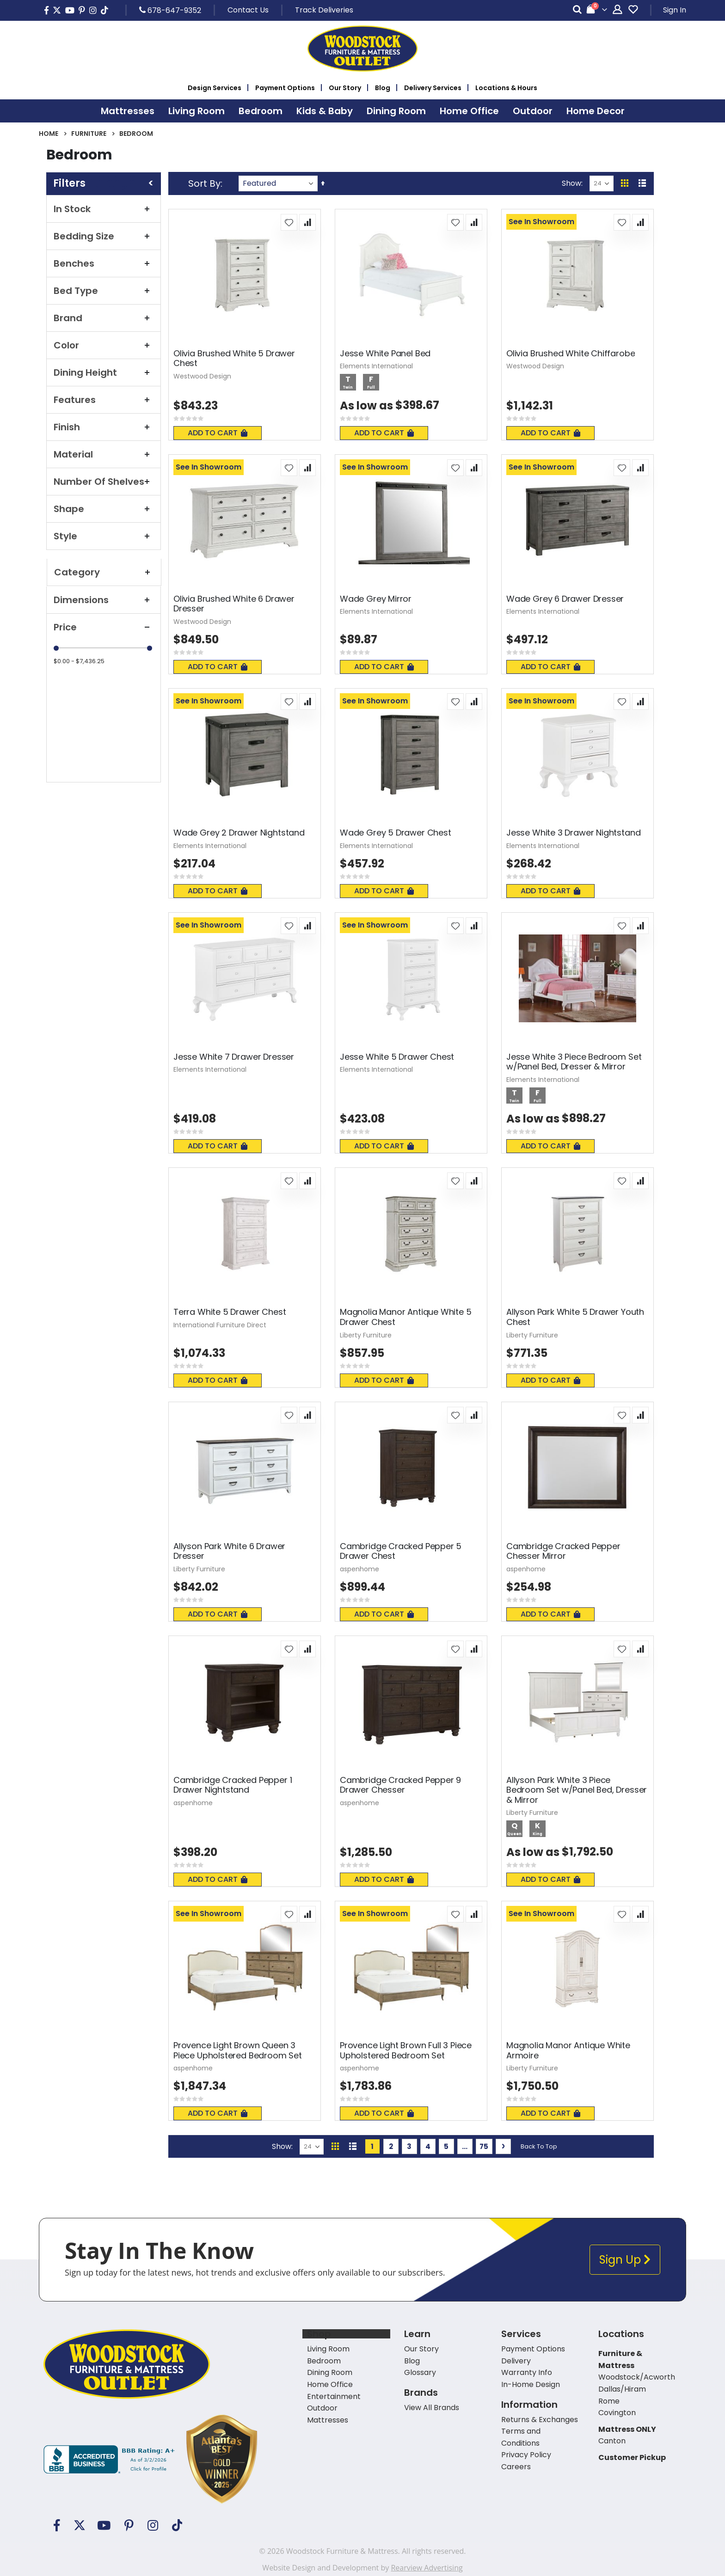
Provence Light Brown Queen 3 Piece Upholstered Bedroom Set (237, 2050)
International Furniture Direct (219, 1325)
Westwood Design (202, 376)
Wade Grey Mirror (376, 599)
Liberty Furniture (366, 1335)
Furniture (88, 133)
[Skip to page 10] (465, 2146)
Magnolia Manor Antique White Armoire (568, 2050)
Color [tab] (104, 345)
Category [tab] (104, 572)
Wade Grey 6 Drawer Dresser (565, 599)
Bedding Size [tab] (104, 236)
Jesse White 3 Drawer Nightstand (573, 833)
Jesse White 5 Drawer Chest (397, 1057)
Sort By (204, 183)
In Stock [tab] (104, 208)
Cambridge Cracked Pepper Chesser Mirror (563, 1551)
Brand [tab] (104, 317)
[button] (289, 222)
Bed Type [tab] (104, 290)
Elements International (376, 366)
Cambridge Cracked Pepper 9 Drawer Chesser (400, 1785)
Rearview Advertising (426, 2568)
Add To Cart (217, 432)
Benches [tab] (104, 263)
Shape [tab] (104, 508)
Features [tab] (104, 399)
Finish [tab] (104, 427)
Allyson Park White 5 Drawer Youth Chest (575, 1317)
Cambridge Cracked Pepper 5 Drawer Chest (400, 1551)
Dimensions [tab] (104, 599)
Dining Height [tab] (104, 372)
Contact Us (248, 10)
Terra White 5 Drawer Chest (229, 1312)
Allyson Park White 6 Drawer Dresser (229, 1551)
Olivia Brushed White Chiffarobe (570, 353)
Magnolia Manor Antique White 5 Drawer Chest (406, 1317)
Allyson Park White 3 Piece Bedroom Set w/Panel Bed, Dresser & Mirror (576, 1790)
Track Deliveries (324, 10)
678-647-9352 (170, 10)
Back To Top (539, 2146)
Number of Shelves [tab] (104, 481)
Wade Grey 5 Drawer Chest (395, 833)
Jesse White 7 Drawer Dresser (233, 1057)
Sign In (674, 10)
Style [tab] (104, 536)
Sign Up (625, 2259)
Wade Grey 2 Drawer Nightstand (239, 833)
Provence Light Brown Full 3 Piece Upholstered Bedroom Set (406, 2050)
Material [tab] (104, 454)
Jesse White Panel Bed (385, 353)
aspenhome (359, 1569)
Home (48, 133)
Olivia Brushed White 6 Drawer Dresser (234, 604)
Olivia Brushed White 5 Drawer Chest (234, 358)
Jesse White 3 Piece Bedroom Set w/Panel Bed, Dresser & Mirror (573, 1062)
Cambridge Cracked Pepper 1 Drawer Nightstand (232, 1785)
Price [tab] (104, 627)
